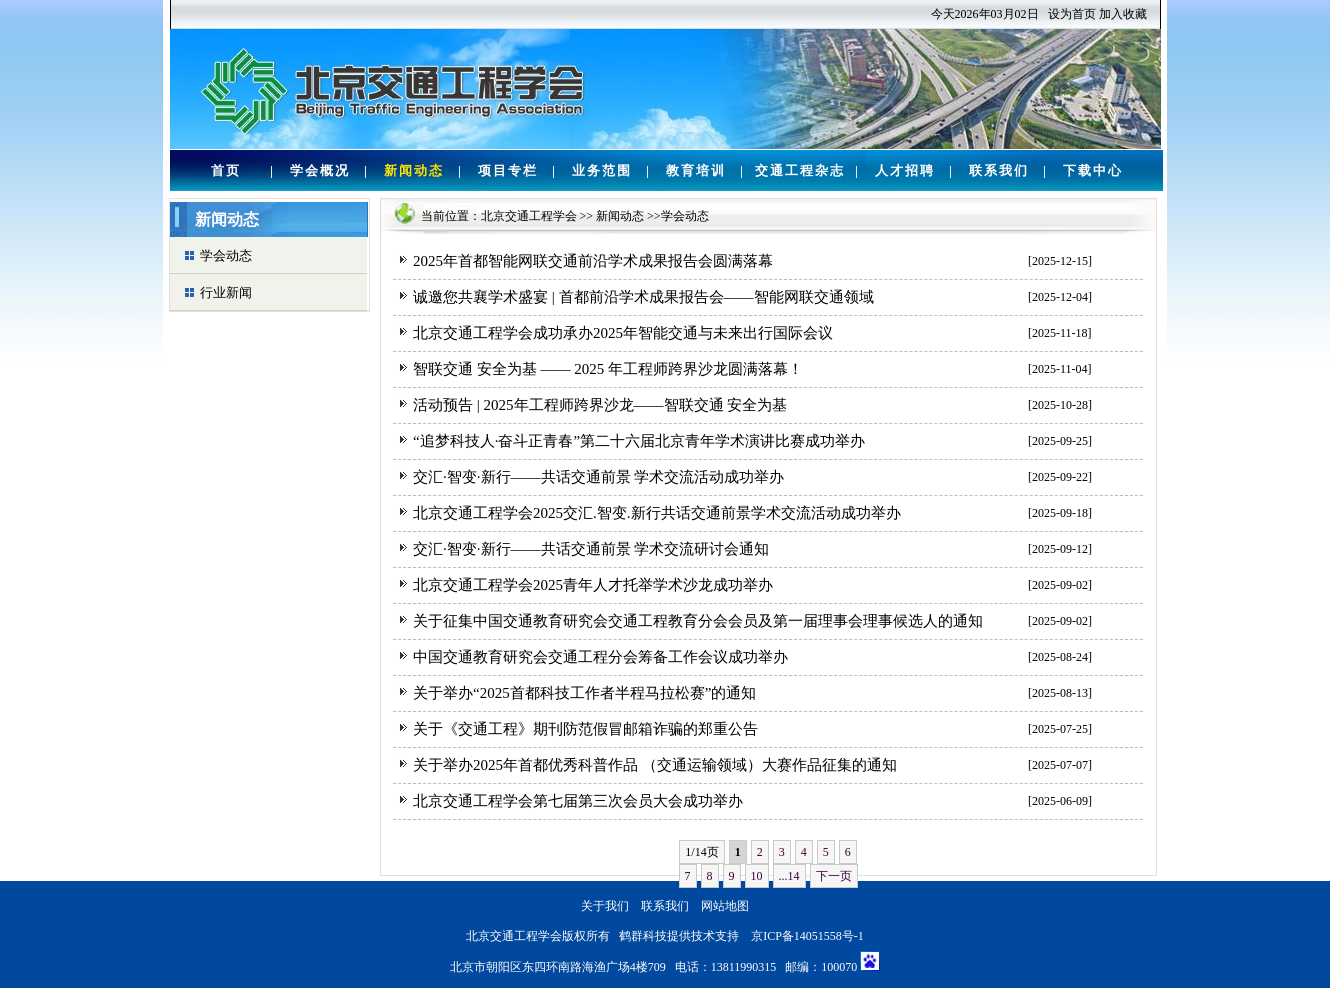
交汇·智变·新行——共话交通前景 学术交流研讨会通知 (591, 549)
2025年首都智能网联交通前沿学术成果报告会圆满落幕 (593, 261)
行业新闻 (226, 292)
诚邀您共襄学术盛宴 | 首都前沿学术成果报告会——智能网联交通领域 (643, 297)
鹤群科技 (643, 936)
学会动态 (226, 255)
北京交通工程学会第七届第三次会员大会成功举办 (578, 801)
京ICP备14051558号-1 (807, 936)
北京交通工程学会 (529, 216)
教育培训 (696, 170)
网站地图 (725, 906)
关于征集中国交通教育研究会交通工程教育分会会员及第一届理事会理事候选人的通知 (698, 621)
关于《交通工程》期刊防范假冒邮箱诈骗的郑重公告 (585, 729)
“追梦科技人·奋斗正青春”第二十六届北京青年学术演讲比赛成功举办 (639, 441)
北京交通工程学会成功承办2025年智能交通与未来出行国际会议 (623, 333)
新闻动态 (414, 170)
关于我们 (605, 906)
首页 (226, 170)
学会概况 (320, 170)
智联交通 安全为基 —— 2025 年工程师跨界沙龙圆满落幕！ (608, 369)
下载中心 (1093, 170)
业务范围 (602, 170)
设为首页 (1072, 14)
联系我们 (999, 170)
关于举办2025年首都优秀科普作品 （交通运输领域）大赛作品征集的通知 (655, 765)
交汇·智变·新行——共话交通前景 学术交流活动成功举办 (598, 477)
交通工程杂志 (800, 170)
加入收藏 (1123, 14)
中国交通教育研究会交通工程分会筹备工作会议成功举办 (600, 657)
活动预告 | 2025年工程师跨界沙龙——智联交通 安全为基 (600, 405)
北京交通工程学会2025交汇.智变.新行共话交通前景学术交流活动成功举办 (657, 513)
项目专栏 (508, 170)
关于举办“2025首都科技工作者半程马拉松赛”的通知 (584, 693)
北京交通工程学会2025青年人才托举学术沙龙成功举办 (593, 585)
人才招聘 (905, 170)
